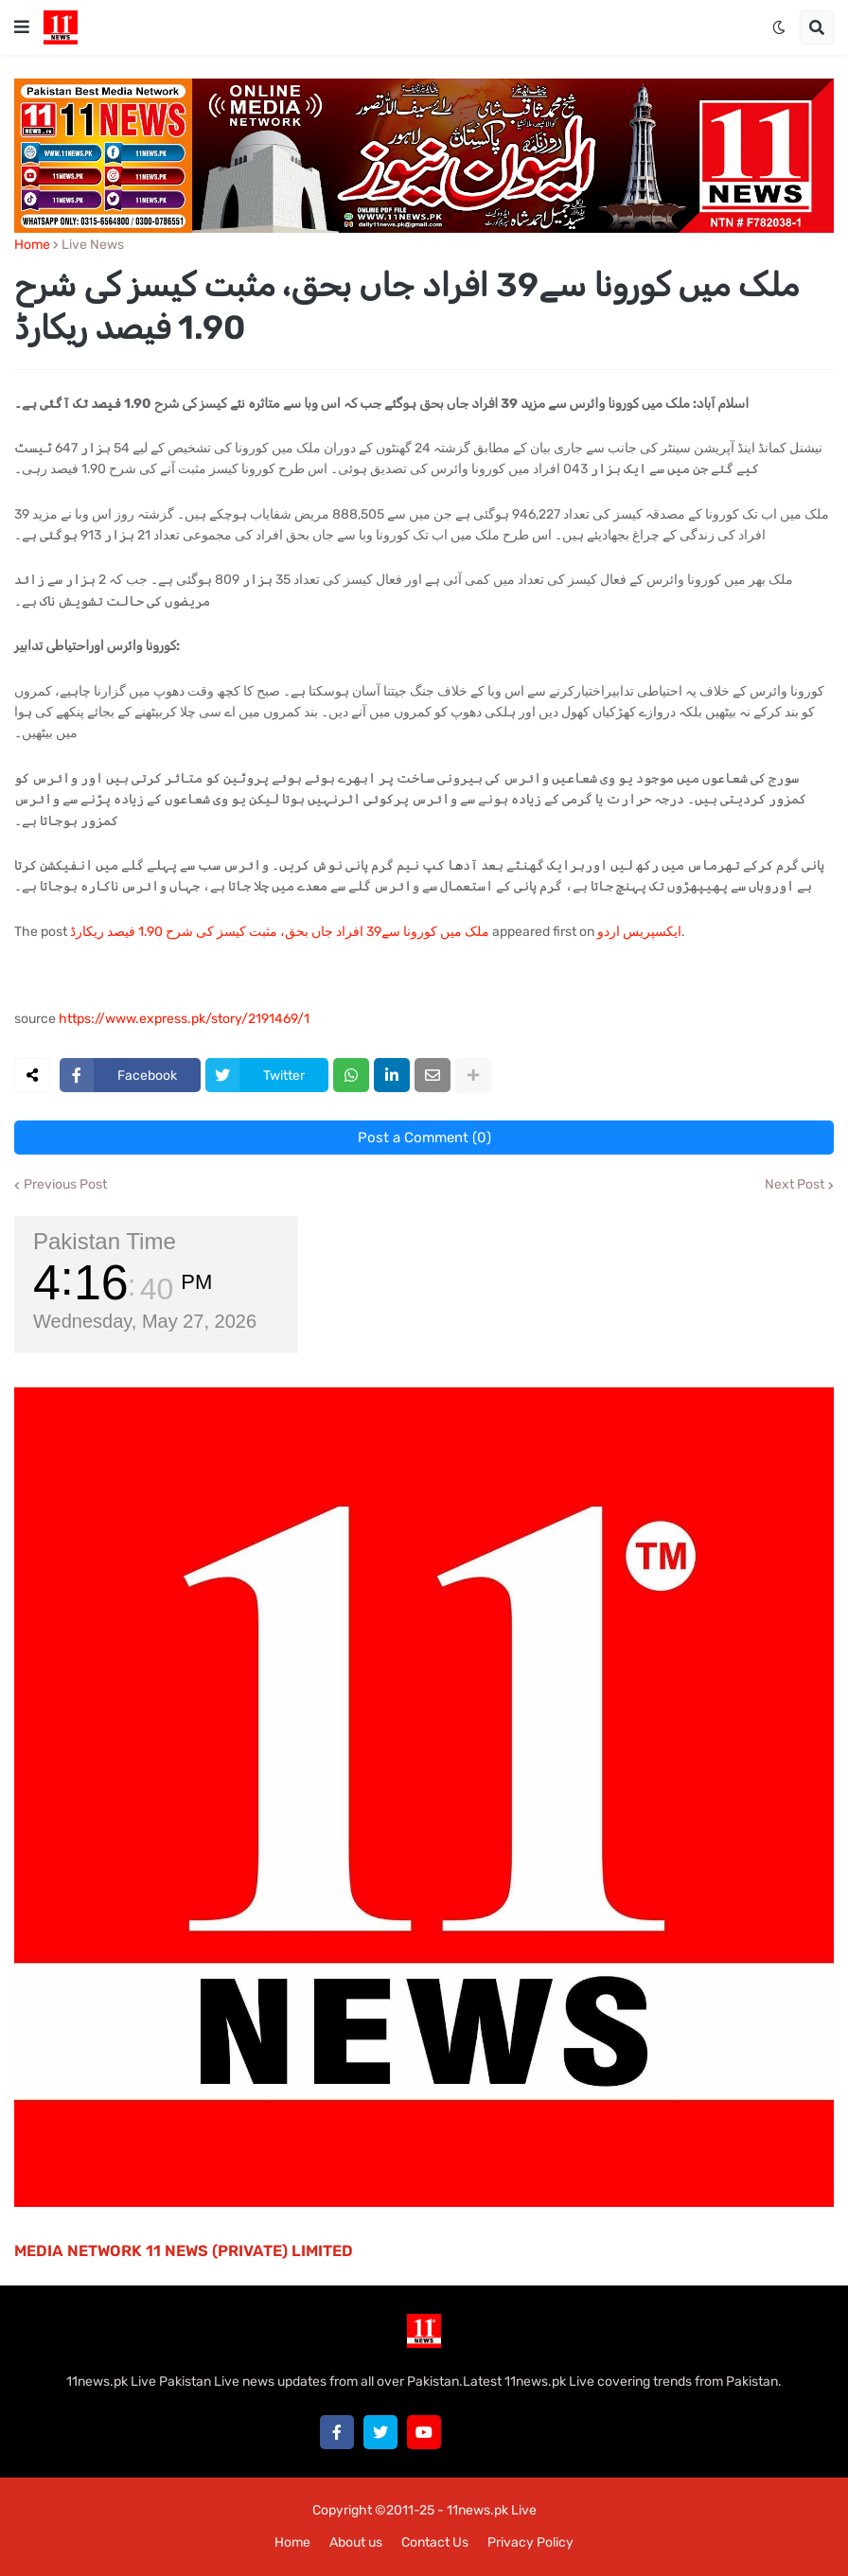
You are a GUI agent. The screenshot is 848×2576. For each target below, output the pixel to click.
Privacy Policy (530, 2542)
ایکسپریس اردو (639, 932)
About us (355, 2542)
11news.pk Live (492, 2510)
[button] (22, 27)
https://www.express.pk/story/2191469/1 (184, 1019)
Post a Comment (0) (424, 1137)
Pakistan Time (104, 1241)
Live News (93, 245)
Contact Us (434, 2542)
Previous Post (65, 1184)
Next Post (794, 1184)
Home (32, 245)
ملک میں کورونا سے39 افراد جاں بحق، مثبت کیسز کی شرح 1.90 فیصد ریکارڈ (279, 932)
